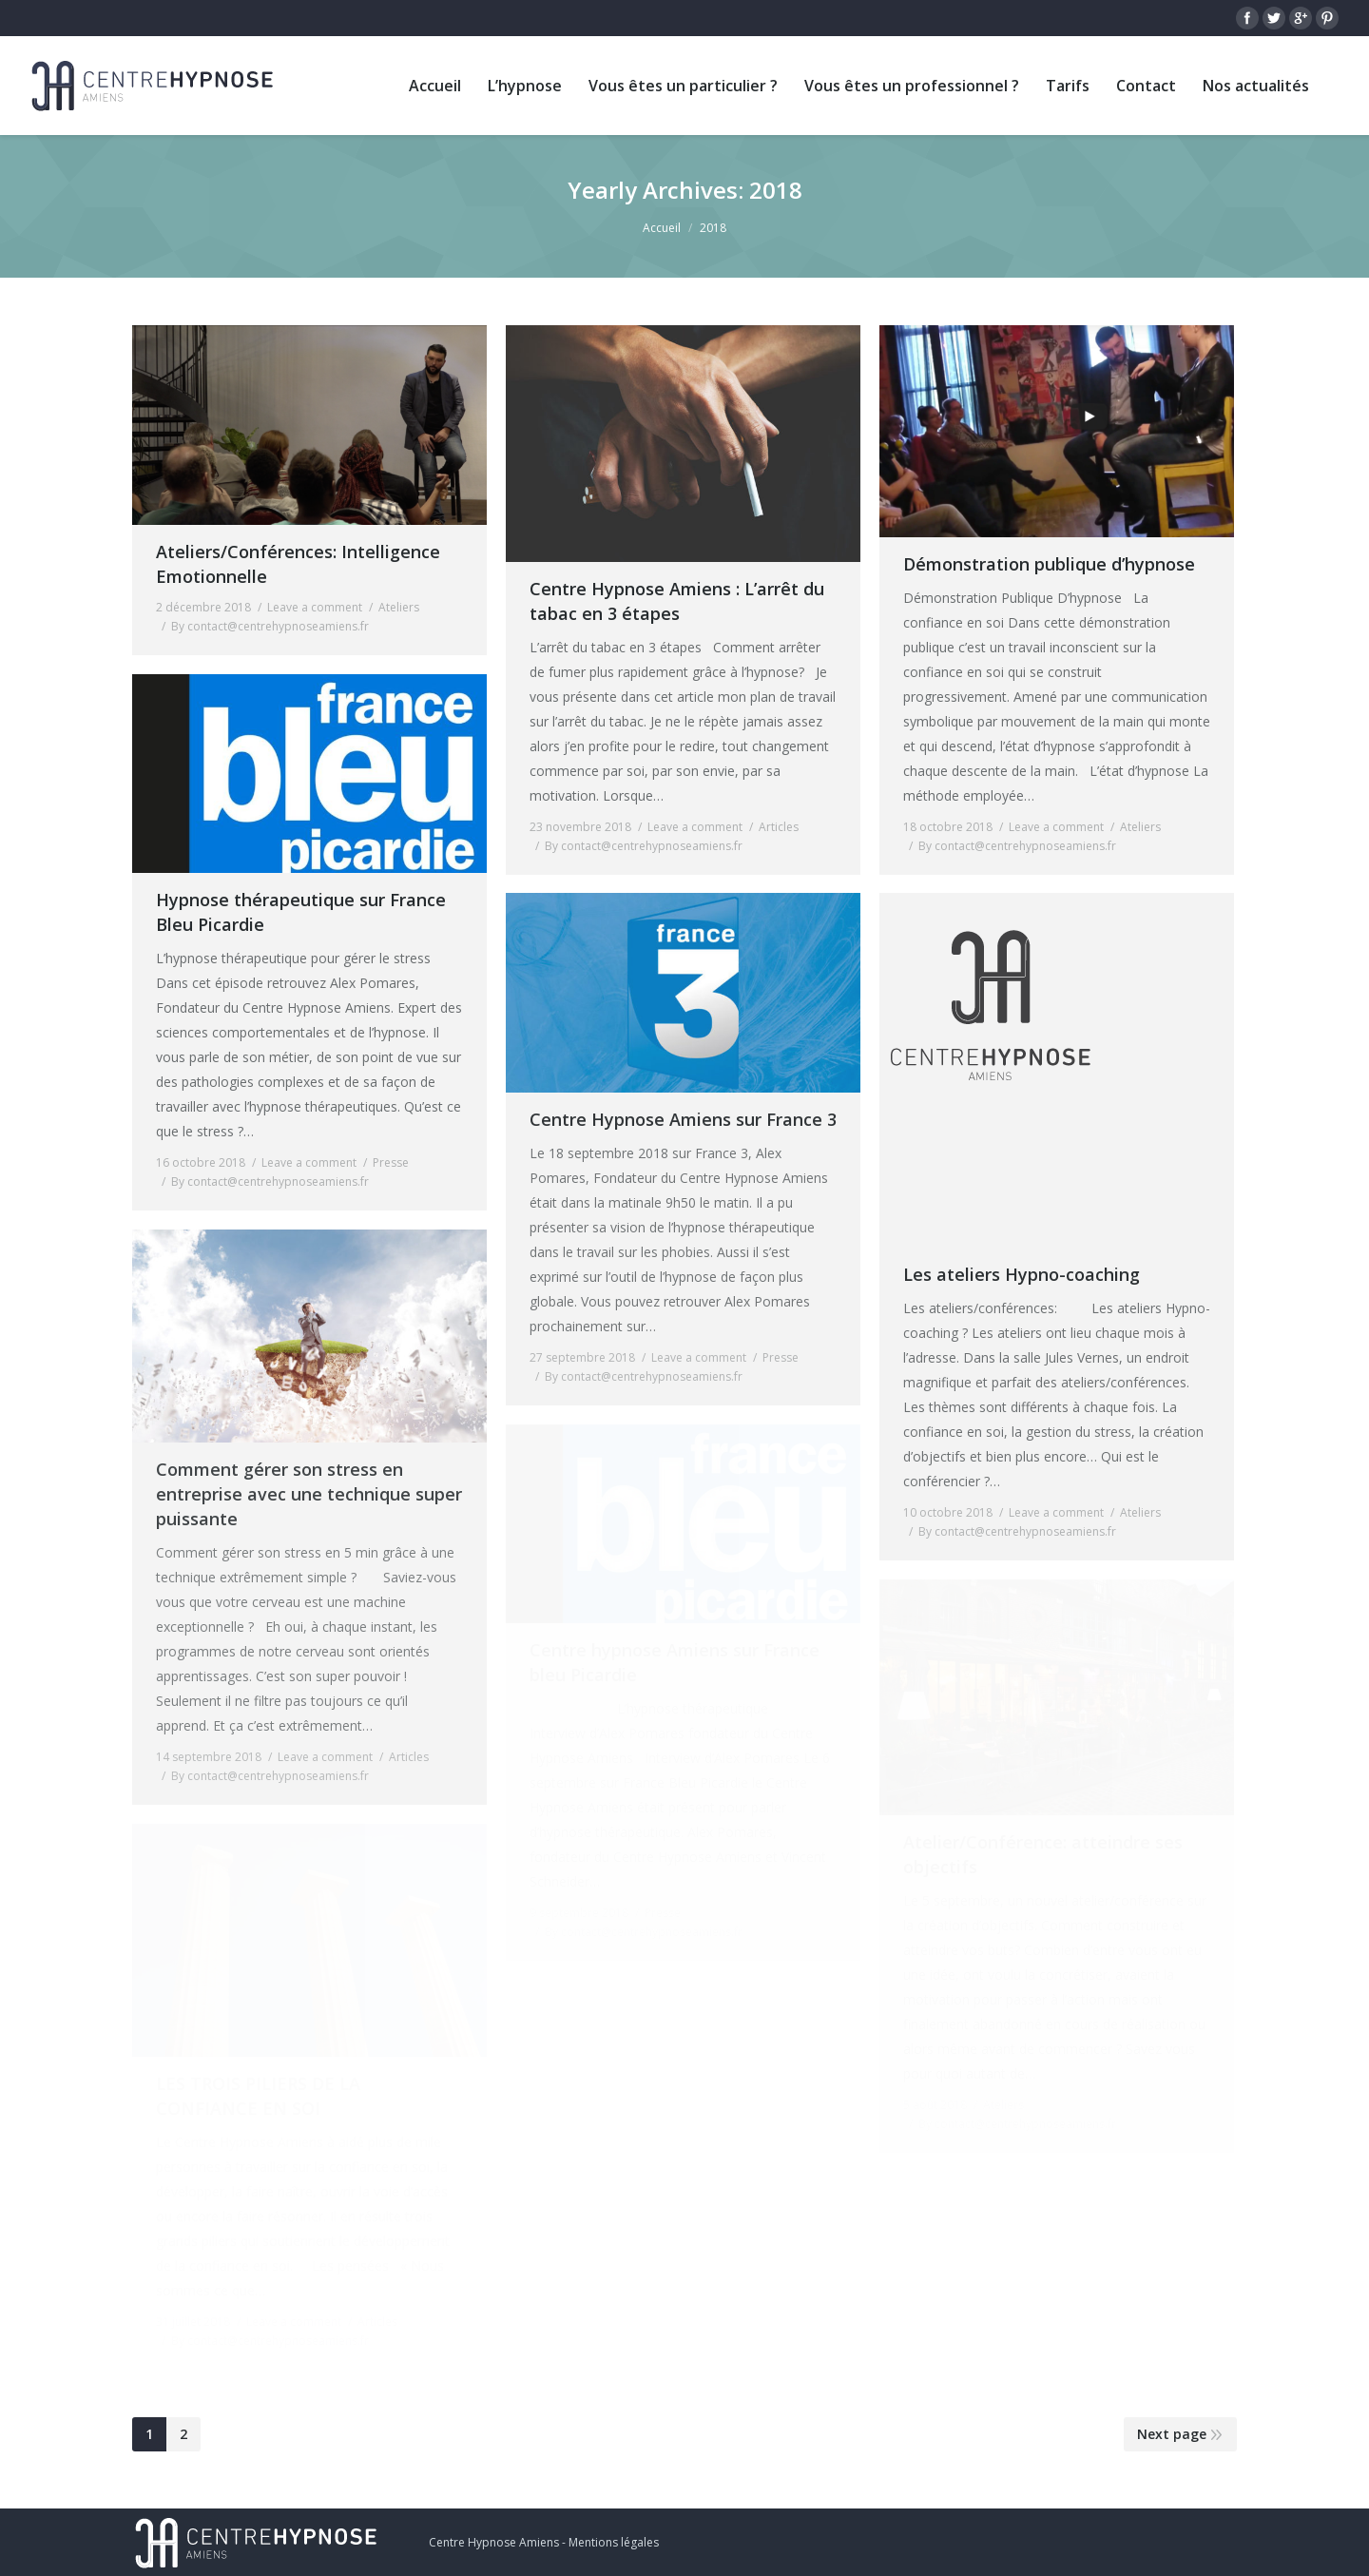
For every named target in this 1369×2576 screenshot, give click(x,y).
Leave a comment (314, 607)
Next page (1171, 2434)
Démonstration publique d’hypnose (1049, 563)
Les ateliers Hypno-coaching (1021, 1274)
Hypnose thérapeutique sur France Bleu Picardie (301, 912)
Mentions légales (614, 2542)
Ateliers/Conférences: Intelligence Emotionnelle (298, 564)
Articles (779, 827)
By (270, 626)
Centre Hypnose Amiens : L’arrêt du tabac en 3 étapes (677, 601)
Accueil (662, 228)
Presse (391, 1162)
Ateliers (398, 607)
